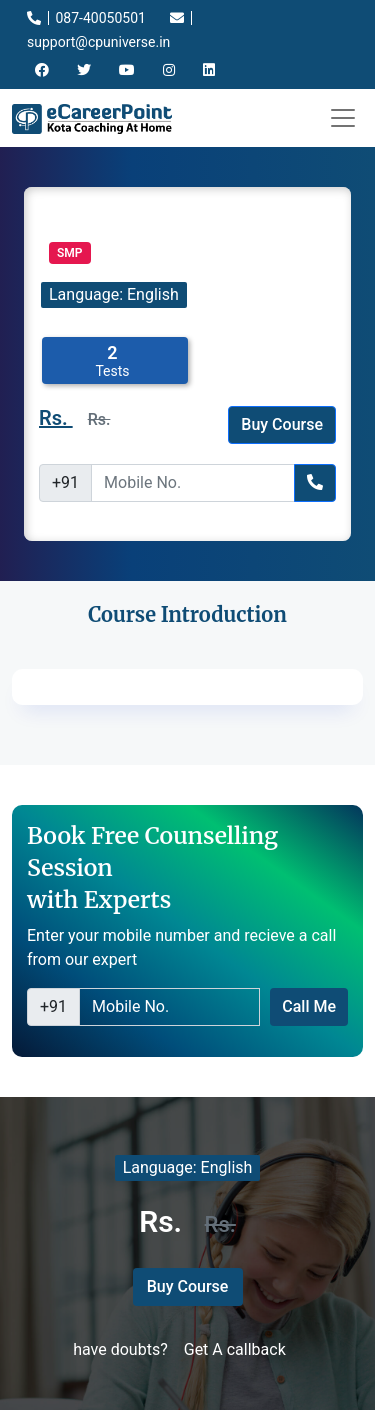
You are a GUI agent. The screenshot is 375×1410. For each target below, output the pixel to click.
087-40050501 (86, 18)
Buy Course (282, 424)
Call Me (309, 1006)
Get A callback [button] (235, 1349)
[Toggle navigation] (343, 118)
